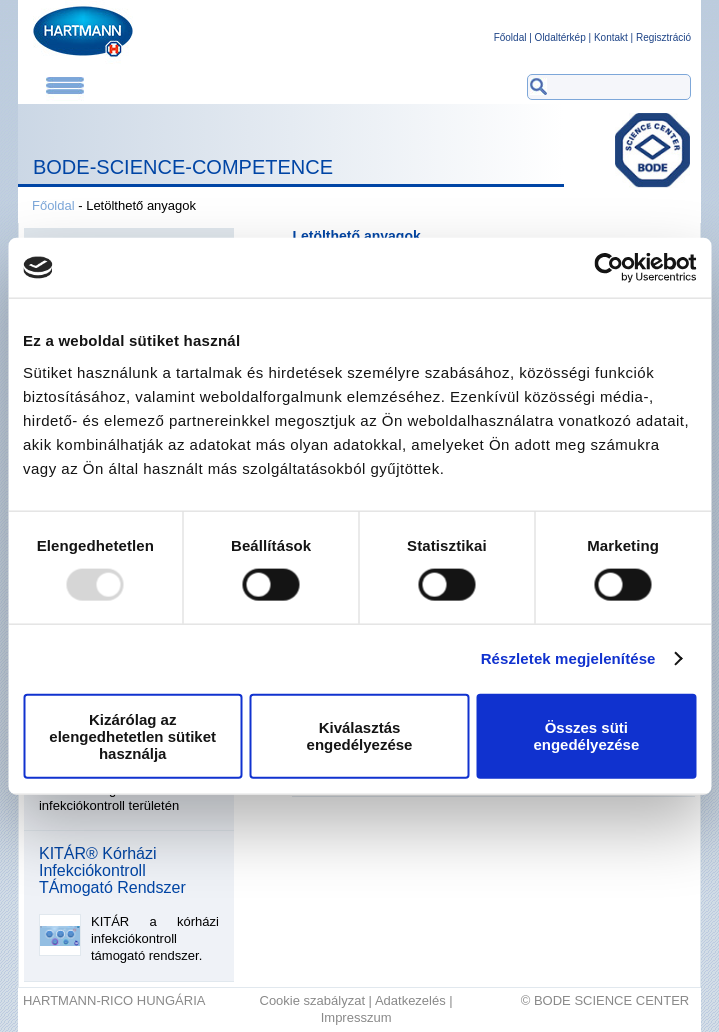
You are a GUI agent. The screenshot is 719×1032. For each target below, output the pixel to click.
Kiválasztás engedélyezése (360, 736)
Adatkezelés (410, 1000)
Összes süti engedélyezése (586, 736)
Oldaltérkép (560, 37)
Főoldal (510, 37)
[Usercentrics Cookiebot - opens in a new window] (608, 268)
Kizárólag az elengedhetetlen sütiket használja (132, 735)
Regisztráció (663, 37)
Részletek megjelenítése (568, 658)
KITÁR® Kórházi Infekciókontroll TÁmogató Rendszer (112, 871)
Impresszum (356, 1017)
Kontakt (611, 37)
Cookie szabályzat (313, 1000)
